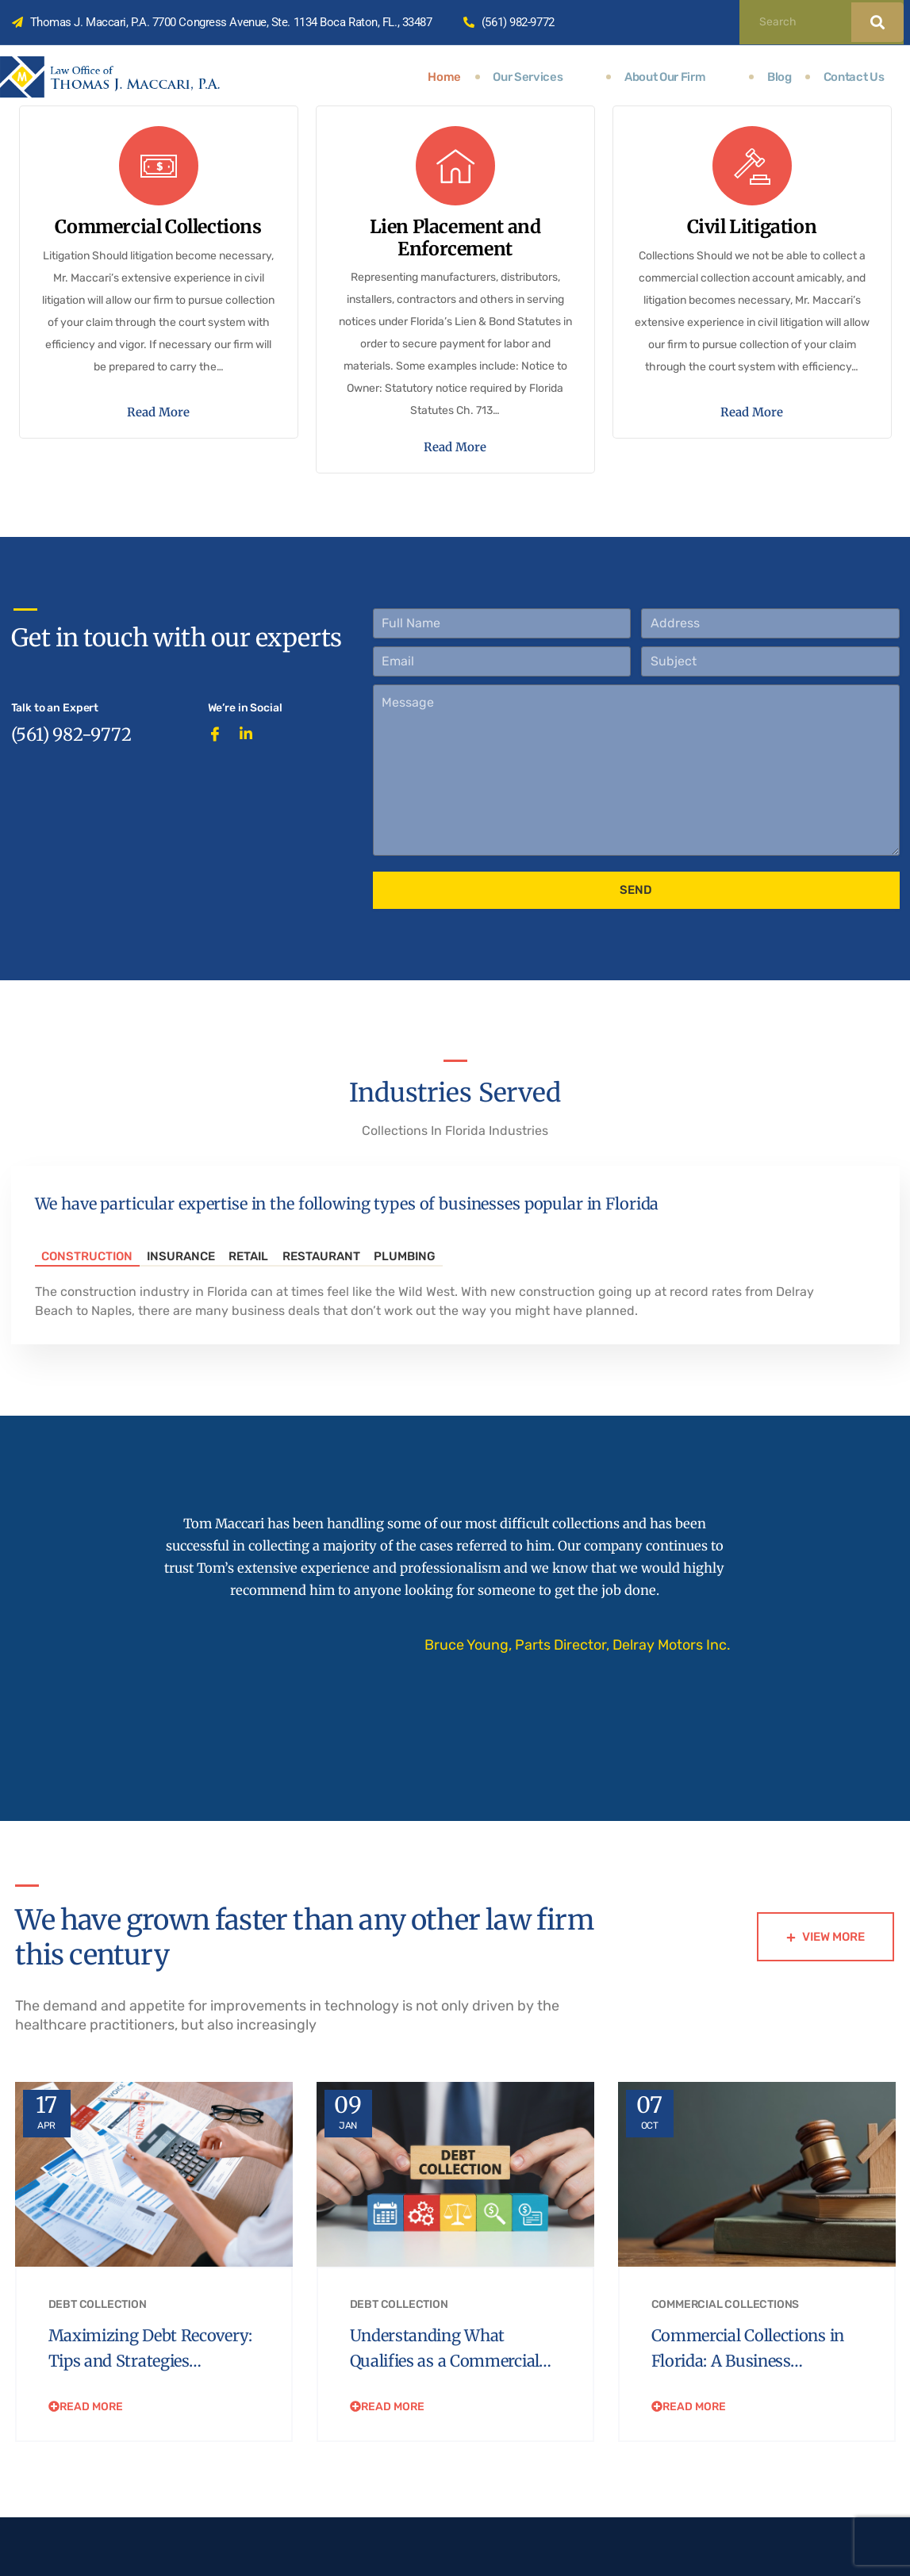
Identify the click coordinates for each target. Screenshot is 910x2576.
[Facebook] (220, 798)
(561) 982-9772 (71, 803)
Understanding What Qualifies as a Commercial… (435, 2406)
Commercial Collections (725, 2349)
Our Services (555, 77)
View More (825, 1958)
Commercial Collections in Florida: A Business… (747, 2393)
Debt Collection (97, 2349)
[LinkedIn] (251, 798)
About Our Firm (681, 77)
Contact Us (851, 77)
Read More (158, 450)
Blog (777, 77)
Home (466, 77)
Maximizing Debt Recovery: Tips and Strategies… (124, 2406)
